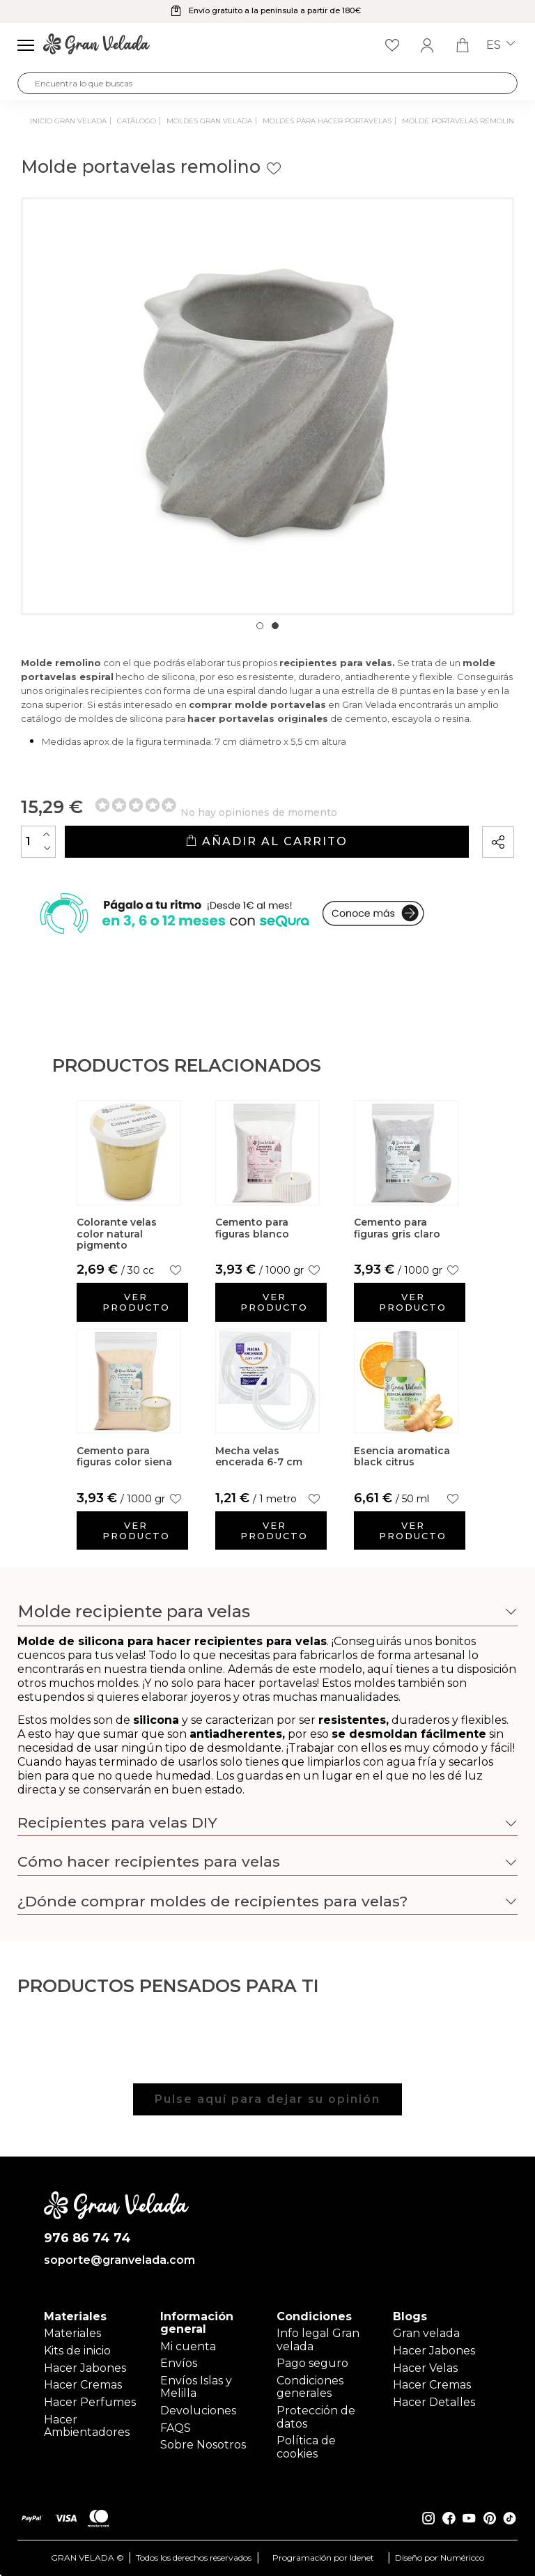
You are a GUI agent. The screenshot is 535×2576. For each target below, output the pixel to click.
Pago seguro (312, 2363)
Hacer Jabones (85, 2368)
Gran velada (426, 2333)
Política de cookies (306, 2447)
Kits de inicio (77, 2350)
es (500, 45)
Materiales (72, 2333)
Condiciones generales (310, 2387)
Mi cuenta (188, 2346)
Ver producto (136, 1302)
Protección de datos (316, 2417)
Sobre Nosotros (203, 2444)
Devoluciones (198, 2410)
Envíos (178, 2363)
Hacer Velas (425, 2368)
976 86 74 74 (87, 2238)
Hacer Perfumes (90, 2402)
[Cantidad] (38, 842)
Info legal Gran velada (318, 2339)
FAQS (175, 2428)
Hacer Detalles (434, 2402)
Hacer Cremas (83, 2384)
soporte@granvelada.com (116, 2260)
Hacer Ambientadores (87, 2426)
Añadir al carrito (266, 841)
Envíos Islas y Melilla (196, 2387)
